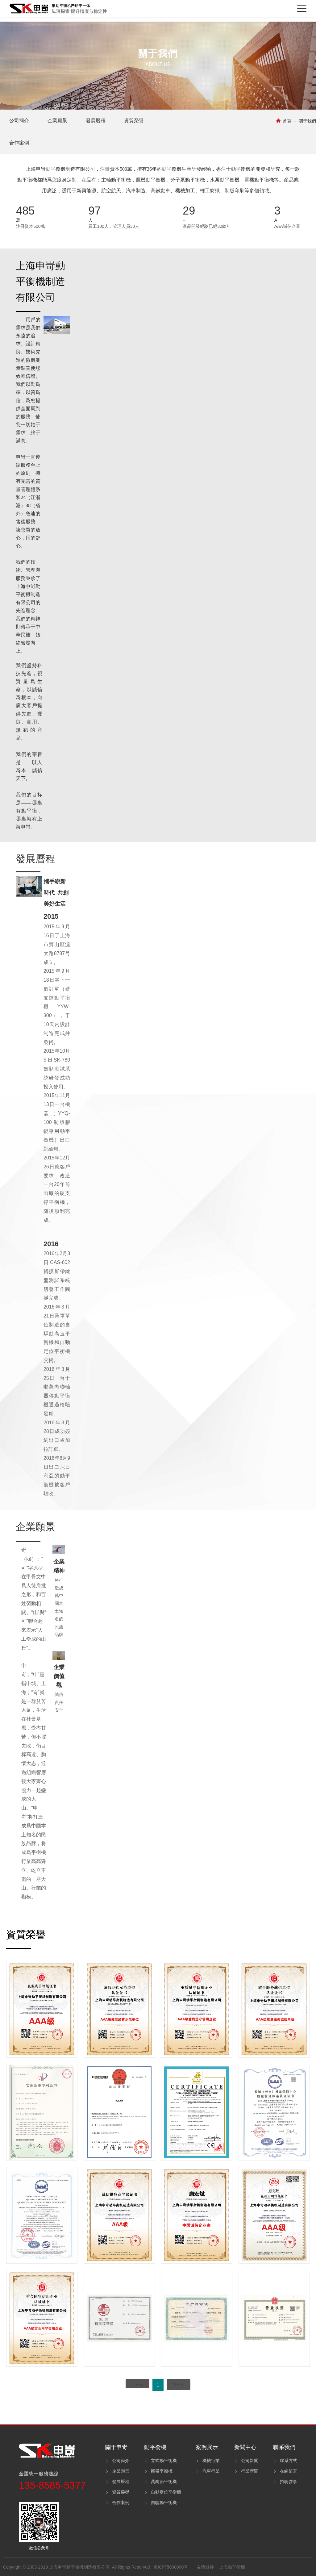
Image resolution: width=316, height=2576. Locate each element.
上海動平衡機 (232, 2567)
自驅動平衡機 (164, 2502)
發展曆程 (120, 2481)
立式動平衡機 (164, 2460)
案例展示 (207, 2447)
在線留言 (288, 2471)
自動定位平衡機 (166, 2492)
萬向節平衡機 (164, 2481)
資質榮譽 (120, 2492)
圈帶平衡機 (162, 2471)
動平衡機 (155, 2447)
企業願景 (120, 2471)
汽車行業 (211, 2471)
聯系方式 (288, 2460)
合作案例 (120, 2502)
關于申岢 (116, 2447)
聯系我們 (284, 2447)
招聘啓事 (288, 2481)
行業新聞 (249, 2471)
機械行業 (211, 2460)
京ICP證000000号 (170, 2567)
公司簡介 (120, 2460)
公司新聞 (249, 2460)
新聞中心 (245, 2447)
